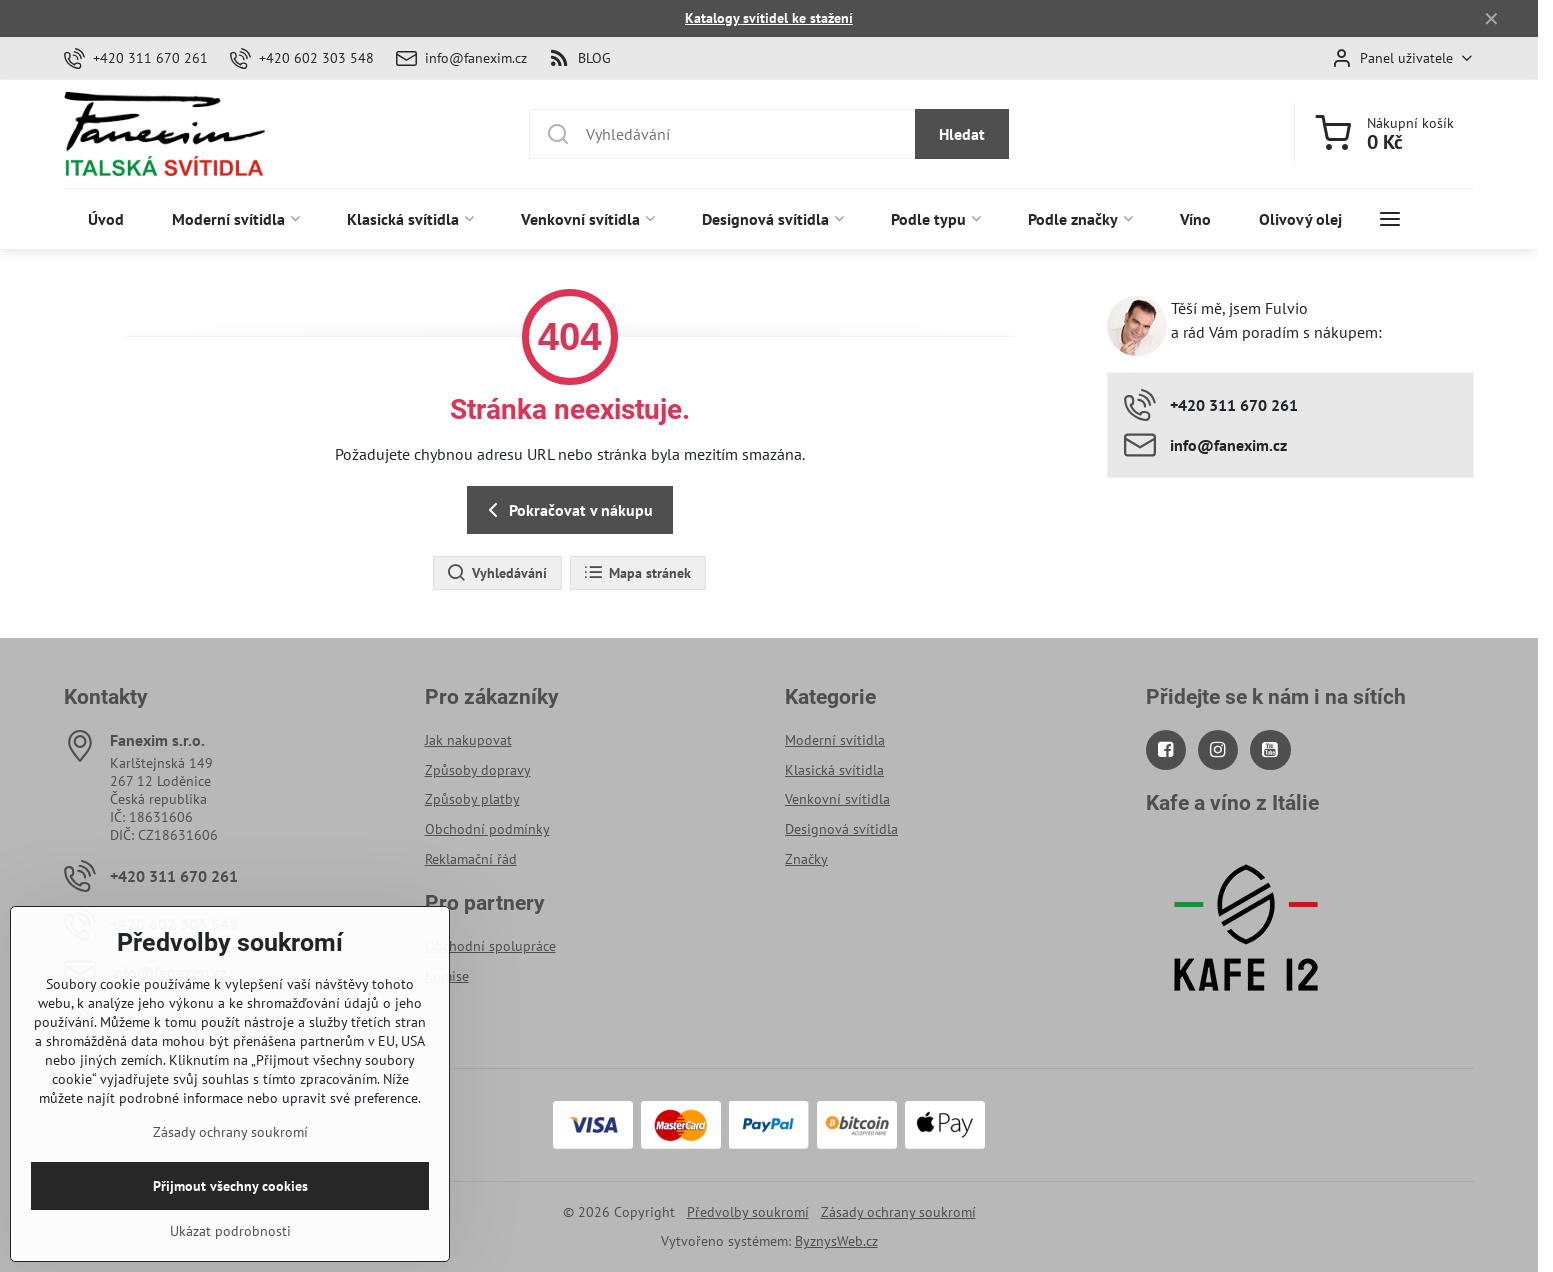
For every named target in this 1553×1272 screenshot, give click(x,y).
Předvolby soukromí (748, 1212)
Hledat (962, 134)
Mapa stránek (637, 573)
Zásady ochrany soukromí (898, 1212)
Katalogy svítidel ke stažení (769, 18)
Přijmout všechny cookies (230, 1220)
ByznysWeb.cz (836, 1241)
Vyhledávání (496, 573)
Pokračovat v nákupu (567, 510)
